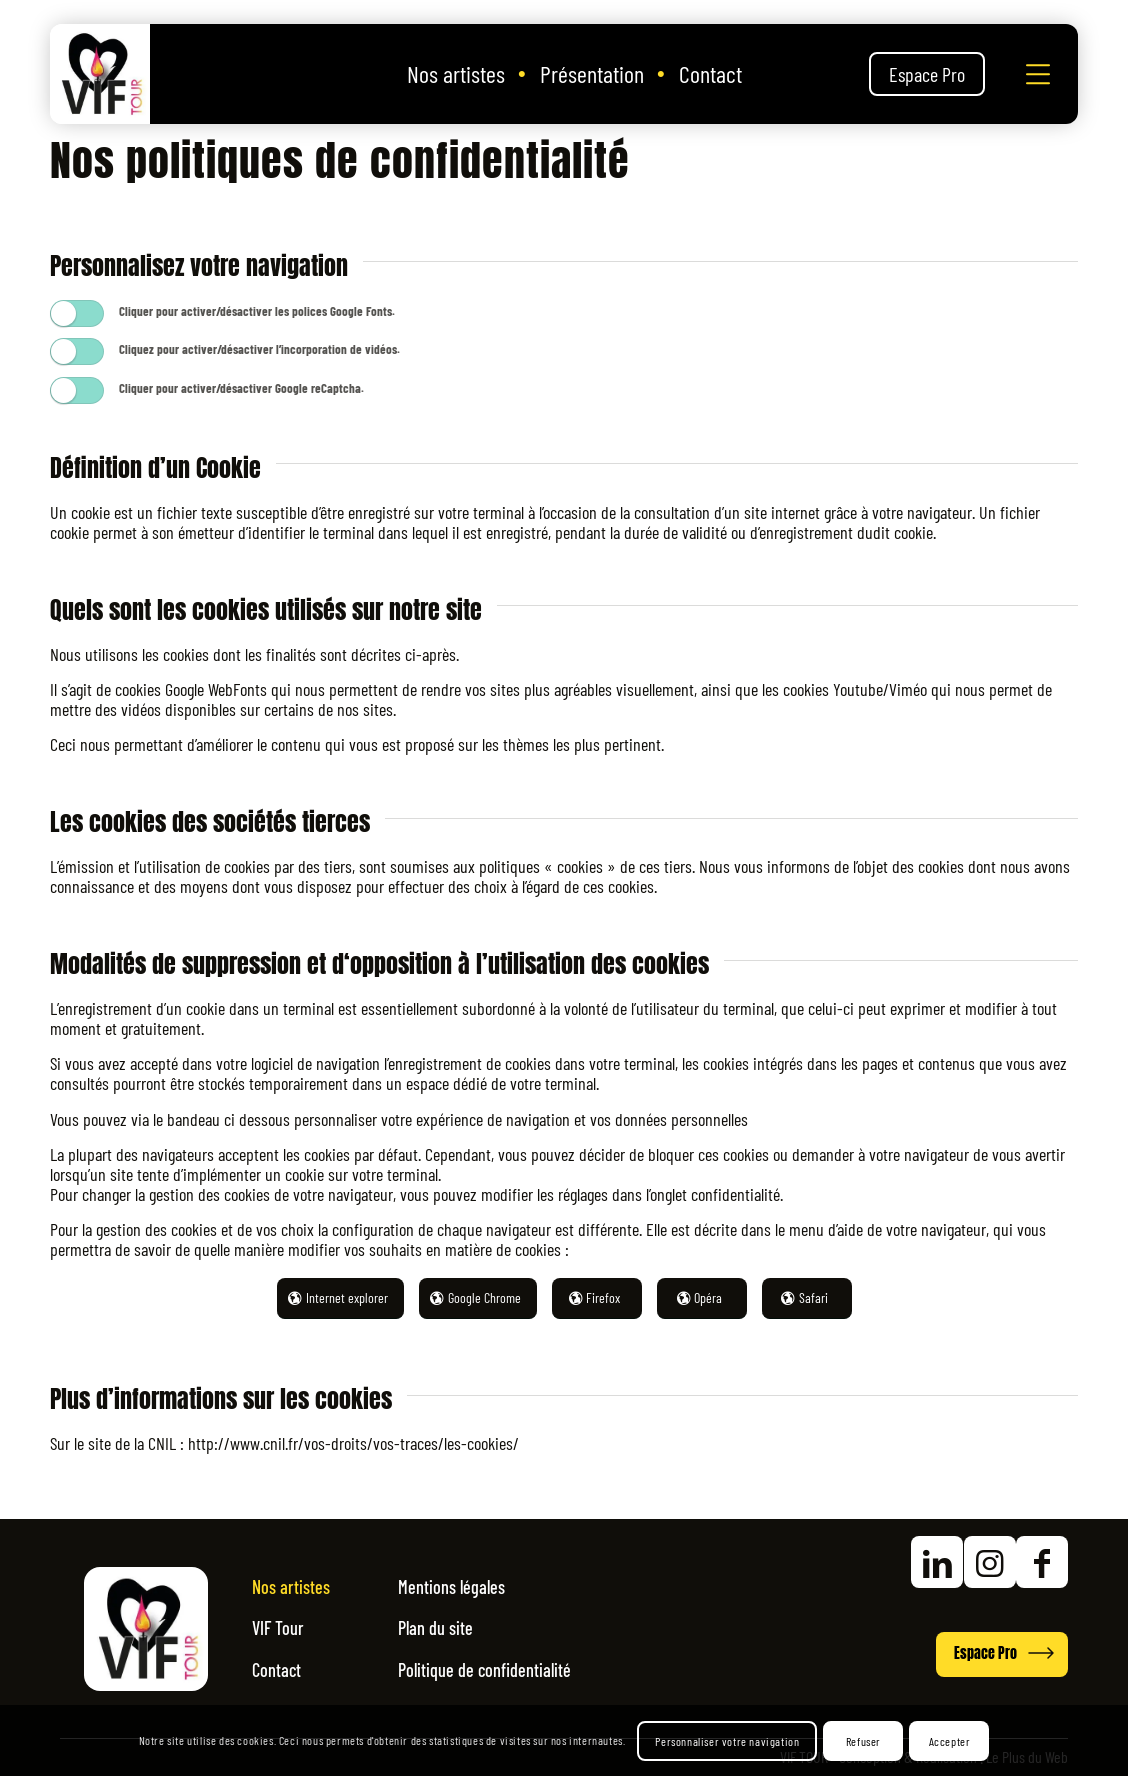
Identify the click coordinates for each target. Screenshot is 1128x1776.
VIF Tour (283, 1629)
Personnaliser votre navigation (727, 1741)
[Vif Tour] (100, 74)
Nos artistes (298, 1590)
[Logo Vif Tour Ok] (146, 1629)
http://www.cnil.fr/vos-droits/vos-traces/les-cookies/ (351, 1443)
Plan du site (457, 1629)
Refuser (863, 1741)
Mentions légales (476, 1590)
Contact (281, 1668)
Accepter (950, 1741)
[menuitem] (456, 74)
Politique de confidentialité (515, 1668)
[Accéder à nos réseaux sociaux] (914, 1566)
